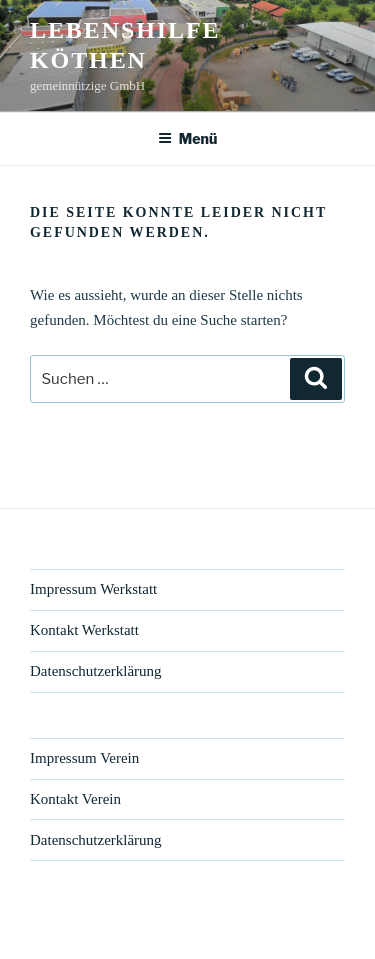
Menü (188, 138)
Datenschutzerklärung (96, 671)
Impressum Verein (84, 758)
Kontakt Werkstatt (84, 630)
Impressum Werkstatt (93, 589)
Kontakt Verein (75, 799)
